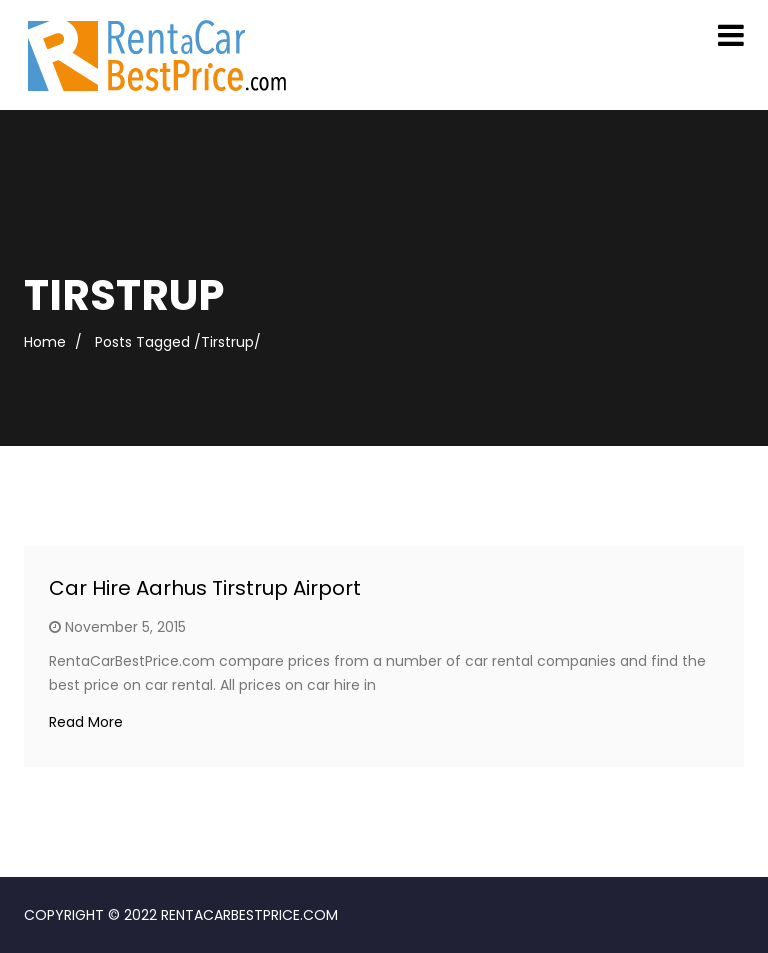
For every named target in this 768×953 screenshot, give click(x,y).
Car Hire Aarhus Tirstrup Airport (205, 588)
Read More (86, 722)
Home (45, 342)
